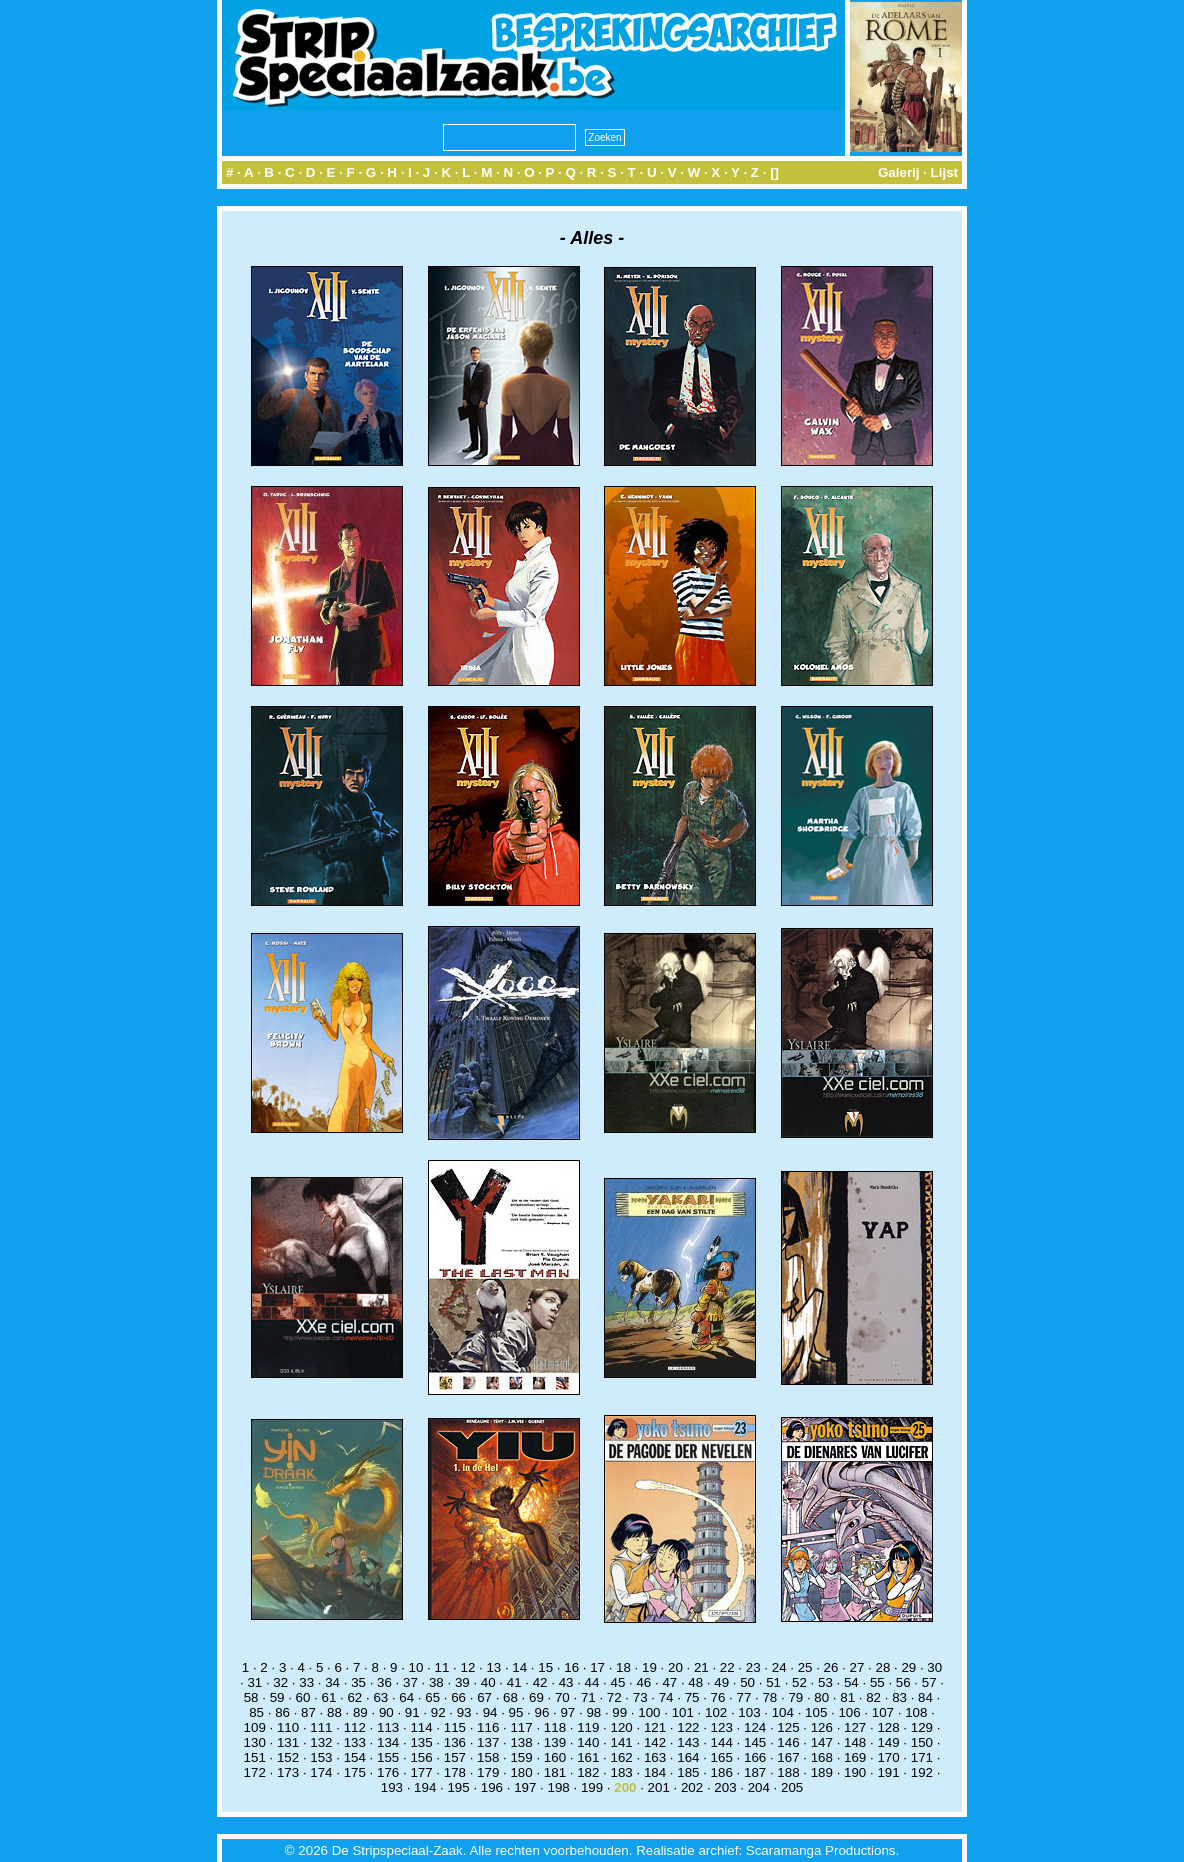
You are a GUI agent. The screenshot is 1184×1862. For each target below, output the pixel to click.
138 (521, 1742)
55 (877, 1682)
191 (888, 1772)
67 (484, 1697)
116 (488, 1727)
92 (438, 1712)
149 (888, 1742)
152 (288, 1757)
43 (566, 1682)
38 (436, 1682)
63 (380, 1697)
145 (755, 1742)
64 (406, 1697)
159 (521, 1757)
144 (722, 1742)
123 (722, 1727)
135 (421, 1742)
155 (388, 1757)
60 (303, 1697)
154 (355, 1757)
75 (692, 1697)
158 (488, 1757)
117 (521, 1727)
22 (727, 1667)
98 (593, 1712)
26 (831, 1667)
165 (722, 1757)
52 (799, 1682)
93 (464, 1712)
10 (416, 1667)
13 (493, 1667)
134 (388, 1742)
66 (458, 1697)
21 (701, 1667)
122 (688, 1727)
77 (744, 1697)
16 (571, 1667)
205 (792, 1787)
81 (847, 1697)
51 (773, 1682)
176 (388, 1772)
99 (619, 1712)
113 (388, 1727)
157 (455, 1757)
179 (488, 1772)
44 (592, 1682)
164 (688, 1757)
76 (718, 1697)
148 (855, 1742)
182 (588, 1772)
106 (849, 1712)
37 (410, 1682)
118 (555, 1727)
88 (334, 1712)
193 (392, 1787)
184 (655, 1772)
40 (488, 1682)
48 (695, 1682)
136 (455, 1742)
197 (525, 1787)
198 (559, 1787)
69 (536, 1697)
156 (421, 1757)
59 (277, 1697)
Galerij (899, 172)
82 (873, 1697)
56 (903, 1682)
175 (355, 1772)
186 (722, 1772)
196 (492, 1787)
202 (692, 1787)
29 (908, 1667)
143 (688, 1742)
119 (588, 1727)
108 (916, 1712)
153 (321, 1757)
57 (929, 1682)
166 (755, 1757)
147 (822, 1742)
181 (555, 1772)
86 (282, 1712)
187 (755, 1772)
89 (360, 1712)
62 (354, 1697)
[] (774, 172)
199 (592, 1787)
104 (783, 1712)
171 (922, 1757)
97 (567, 1712)
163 (655, 1757)
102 (716, 1712)
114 (421, 1727)
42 (540, 1682)
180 (521, 1772)
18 (623, 1667)
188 (788, 1772)
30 (934, 1667)
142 (655, 1742)
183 (622, 1772)
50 (747, 1682)
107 (883, 1712)
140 (588, 1742)
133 (355, 1742)
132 (321, 1742)
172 (255, 1772)
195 (458, 1787)
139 (555, 1742)
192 (922, 1772)
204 (759, 1787)
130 (255, 1742)
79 (795, 1697)
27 (857, 1667)
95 (516, 1712)
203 (725, 1787)
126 (822, 1727)
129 (922, 1727)
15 (545, 1667)
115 (455, 1727)
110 (288, 1727)
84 (925, 1697)
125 (788, 1727)
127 (855, 1727)
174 (321, 1772)
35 (358, 1682)
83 (899, 1697)
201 (659, 1787)
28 (882, 1667)
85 (256, 1712)
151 (255, 1757)
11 (442, 1667)
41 (514, 1682)
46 (643, 1682)
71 (588, 1697)
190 (855, 1772)
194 (425, 1787)
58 (251, 1697)
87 (308, 1712)
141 (622, 1742)
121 (655, 1727)
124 (755, 1727)
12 (467, 1667)
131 (288, 1742)
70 (562, 1697)
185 (688, 1772)
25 (805, 1667)
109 (255, 1727)
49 (721, 1682)
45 (618, 1682)
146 (788, 1742)
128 (888, 1727)
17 (597, 1667)
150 (922, 1742)
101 (683, 1712)
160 (555, 1757)
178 (455, 1772)
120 (622, 1727)
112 (355, 1727)
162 (622, 1757)
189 (822, 1772)
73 (640, 1697)
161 (588, 1757)
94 (490, 1712)
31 (254, 1682)
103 (749, 1712)
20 (675, 1667)
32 (280, 1682)
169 (855, 1757)
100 (649, 1712)
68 (510, 1697)
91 (412, 1712)
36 (384, 1682)
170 (888, 1757)
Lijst (944, 172)
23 (753, 1667)
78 (769, 1697)
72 (614, 1697)
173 (288, 1772)
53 (825, 1682)
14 (519, 1667)
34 (332, 1682)
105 (816, 1712)
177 (421, 1772)
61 (329, 1697)
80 (821, 1697)
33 (306, 1682)
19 (649, 1667)
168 (822, 1757)
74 (666, 1697)
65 (432, 1697)
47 (669, 1682)
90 (386, 1712)
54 (851, 1682)
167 (788, 1757)
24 (779, 1667)
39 (462, 1682)
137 (488, 1742)
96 (542, 1712)
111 (321, 1727)
